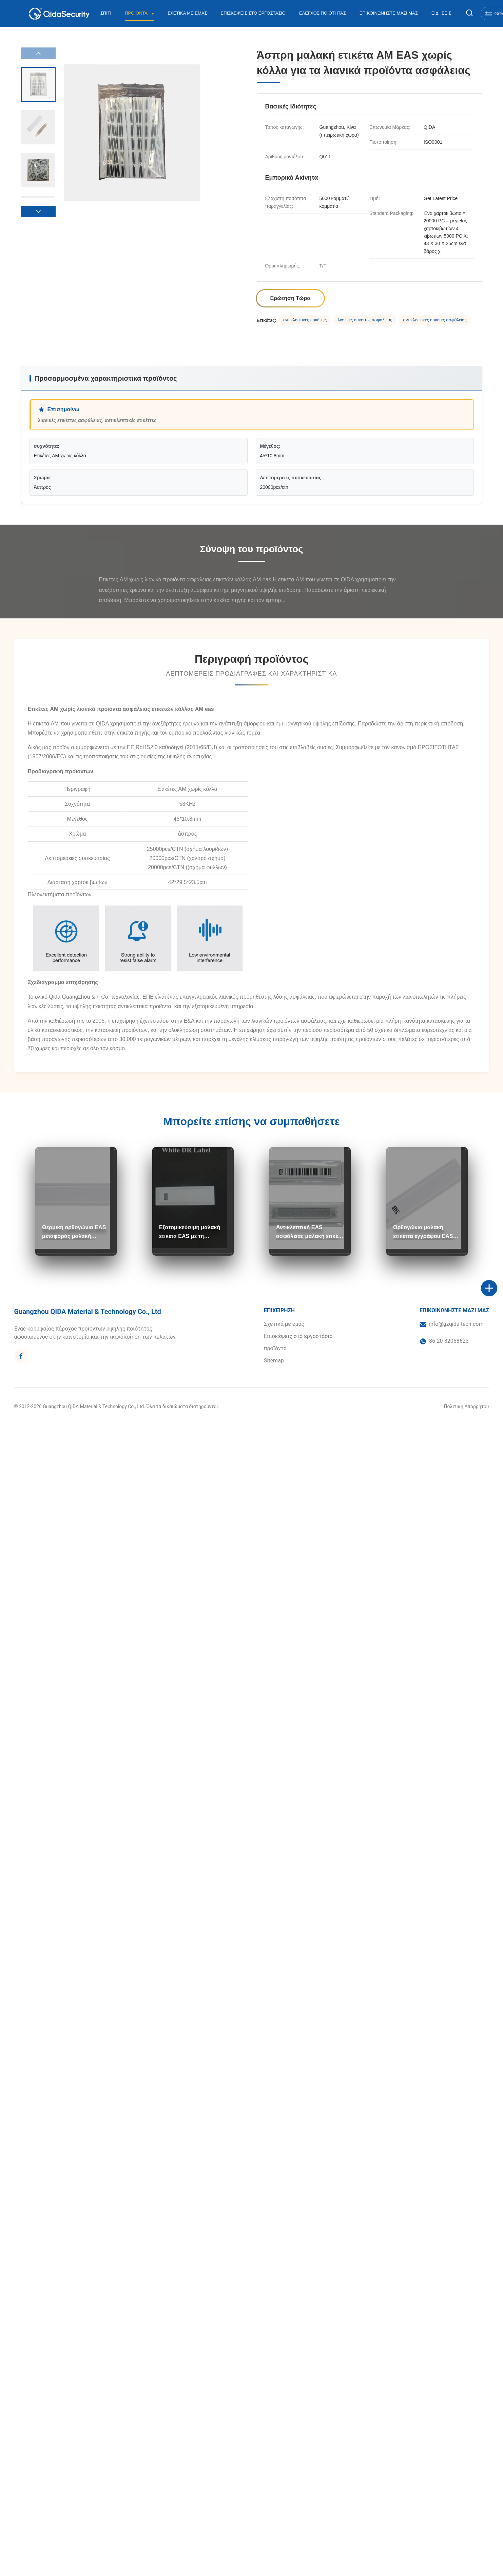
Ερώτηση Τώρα (290, 298)
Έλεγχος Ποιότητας (322, 13)
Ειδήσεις (441, 13)
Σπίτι (106, 13)
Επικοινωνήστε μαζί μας (389, 13)
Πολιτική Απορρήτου (466, 1406)
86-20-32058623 (449, 1341)
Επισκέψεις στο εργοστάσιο (253, 13)
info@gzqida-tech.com (456, 1324)
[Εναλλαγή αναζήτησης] (469, 13)
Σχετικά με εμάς (187, 13)
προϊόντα (275, 1348)
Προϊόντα (137, 13)
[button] (38, 211)
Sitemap (274, 1360)
